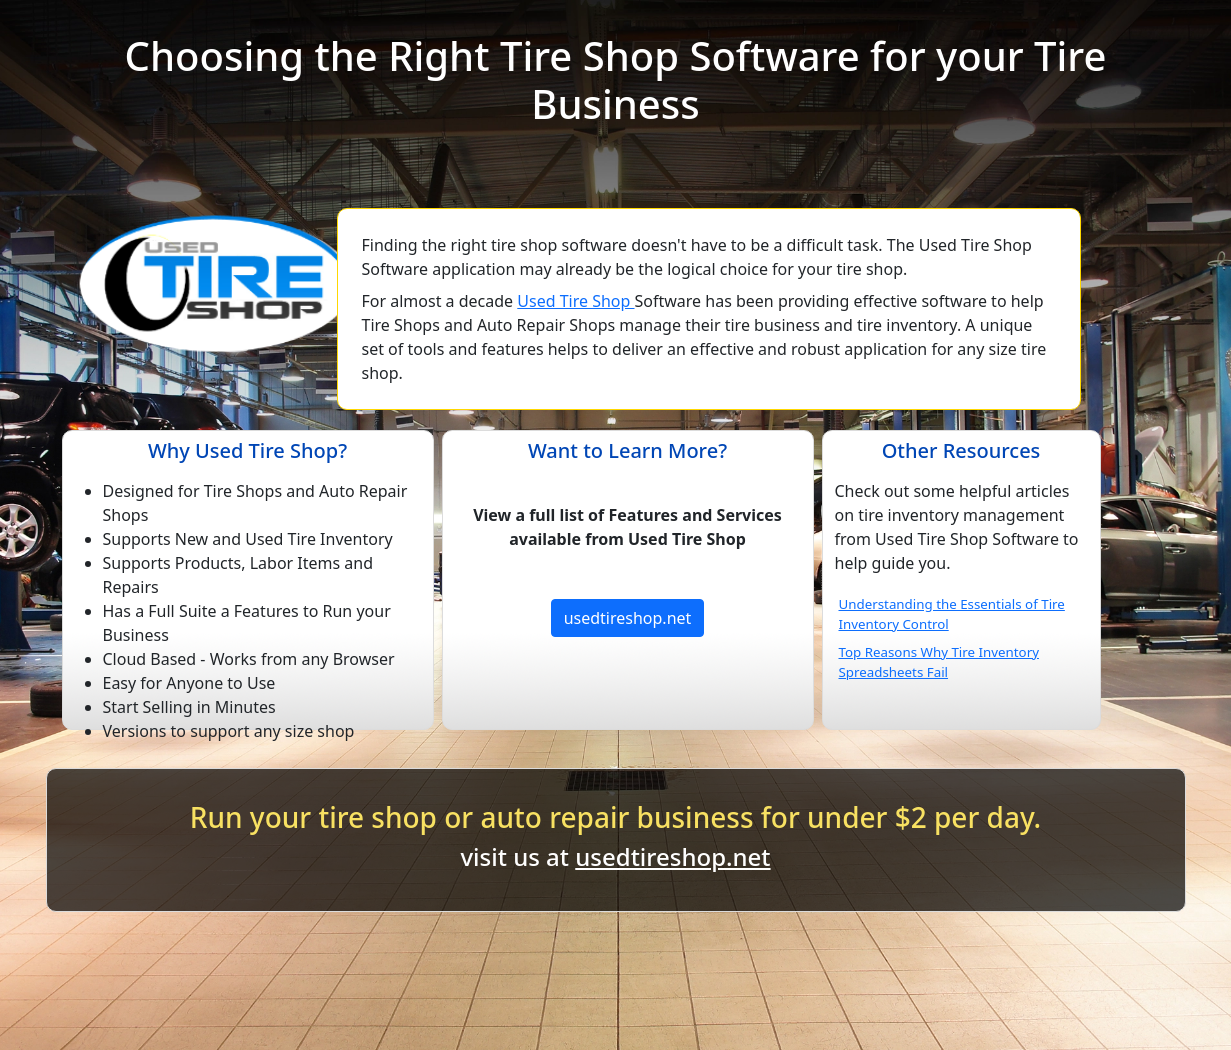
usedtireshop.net (628, 618)
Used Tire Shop (575, 301)
